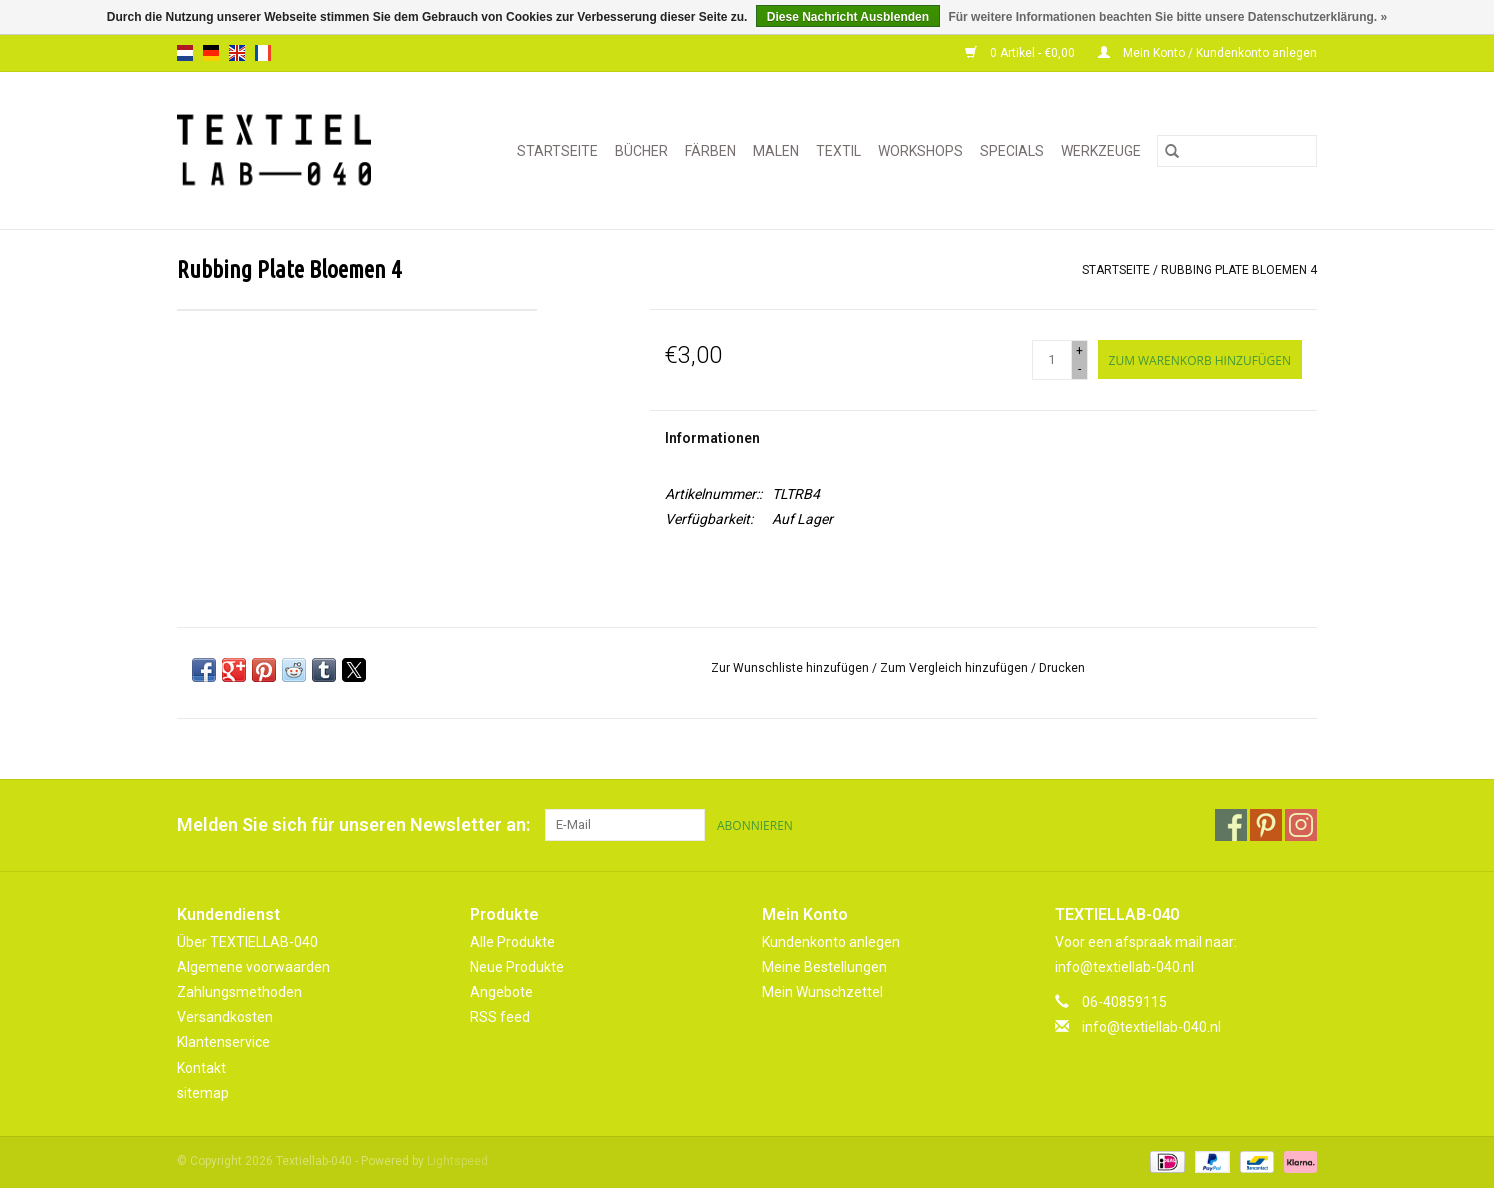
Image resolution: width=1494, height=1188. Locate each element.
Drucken (1062, 668)
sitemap (203, 1093)
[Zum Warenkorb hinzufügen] (1200, 359)
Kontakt (201, 1068)
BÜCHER (641, 151)
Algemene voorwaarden (253, 967)
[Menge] (1052, 360)
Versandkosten (225, 1017)
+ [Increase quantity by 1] (1079, 351)
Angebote (501, 992)
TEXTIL (838, 151)
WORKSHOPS (920, 151)
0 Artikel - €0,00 (1021, 53)
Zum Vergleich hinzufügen (955, 668)
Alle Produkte (512, 942)
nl (185, 53)
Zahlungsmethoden (239, 992)
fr (263, 53)
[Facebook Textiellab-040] (1231, 825)
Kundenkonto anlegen (831, 942)
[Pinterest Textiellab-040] (1266, 825)
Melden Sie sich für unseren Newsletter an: (353, 824)
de (211, 53)
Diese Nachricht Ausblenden (848, 17)
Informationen (712, 438)
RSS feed (500, 1017)
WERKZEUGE (1101, 151)
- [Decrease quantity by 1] (1079, 369)
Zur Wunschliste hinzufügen (791, 668)
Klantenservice (223, 1042)
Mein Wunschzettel (822, 992)
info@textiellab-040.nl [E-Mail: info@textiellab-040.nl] (1151, 1027)
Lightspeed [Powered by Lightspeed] (457, 1161)
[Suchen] (1237, 151)
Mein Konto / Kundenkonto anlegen (1207, 53)
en (237, 53)
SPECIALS (1012, 151)
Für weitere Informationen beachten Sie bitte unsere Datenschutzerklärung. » (1167, 17)
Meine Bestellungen (824, 967)
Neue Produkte (517, 967)
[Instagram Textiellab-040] (1301, 825)
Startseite (557, 151)
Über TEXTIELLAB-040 (247, 942)
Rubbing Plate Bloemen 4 (1239, 270)
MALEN (776, 151)
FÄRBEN (710, 151)
